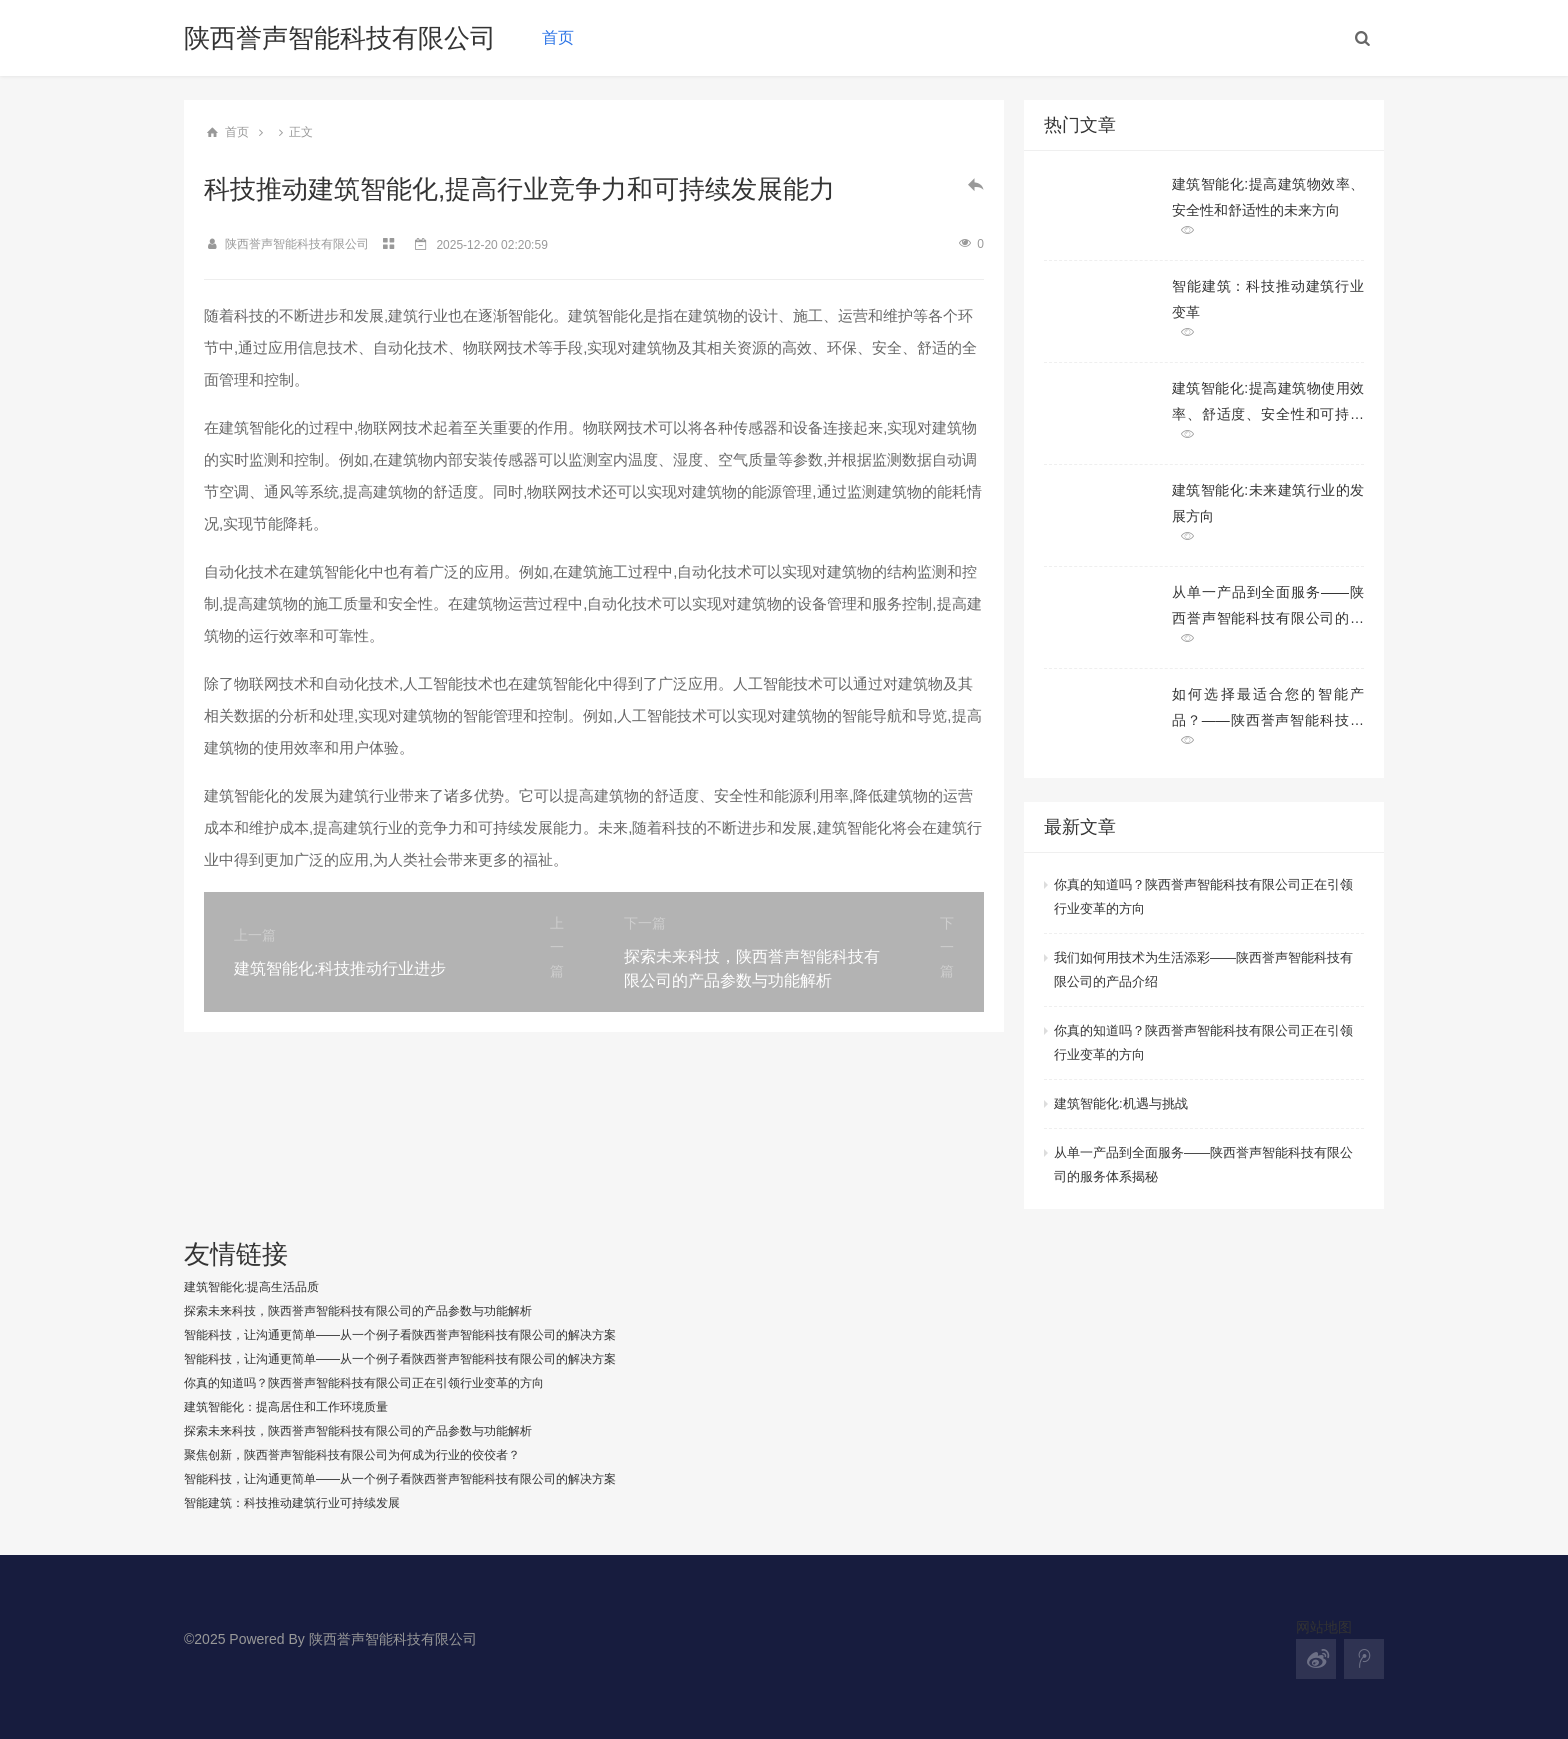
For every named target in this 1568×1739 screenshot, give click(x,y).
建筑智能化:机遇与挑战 (1121, 1103)
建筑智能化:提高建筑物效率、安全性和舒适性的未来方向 (1268, 197)
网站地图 (1324, 1627)
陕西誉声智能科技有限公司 (340, 38)
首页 (558, 37)
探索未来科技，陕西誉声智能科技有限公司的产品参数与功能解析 (358, 1311)
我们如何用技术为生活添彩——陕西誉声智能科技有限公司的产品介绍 (1203, 969)
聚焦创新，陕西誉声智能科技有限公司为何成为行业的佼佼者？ (352, 1455)
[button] (1363, 38)
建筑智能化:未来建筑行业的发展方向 (1268, 503)
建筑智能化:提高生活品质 (251, 1287)
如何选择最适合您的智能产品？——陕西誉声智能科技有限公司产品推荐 (1268, 707)
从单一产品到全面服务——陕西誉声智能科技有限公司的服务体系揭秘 (1268, 605)
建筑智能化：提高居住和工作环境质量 (286, 1407)
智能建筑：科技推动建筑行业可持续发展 (292, 1503)
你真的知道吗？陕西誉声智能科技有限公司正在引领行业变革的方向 (1203, 896)
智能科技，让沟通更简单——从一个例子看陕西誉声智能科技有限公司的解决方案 (400, 1335)
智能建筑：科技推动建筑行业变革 (1268, 299)
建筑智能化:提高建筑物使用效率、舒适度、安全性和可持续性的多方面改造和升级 (1268, 401)
